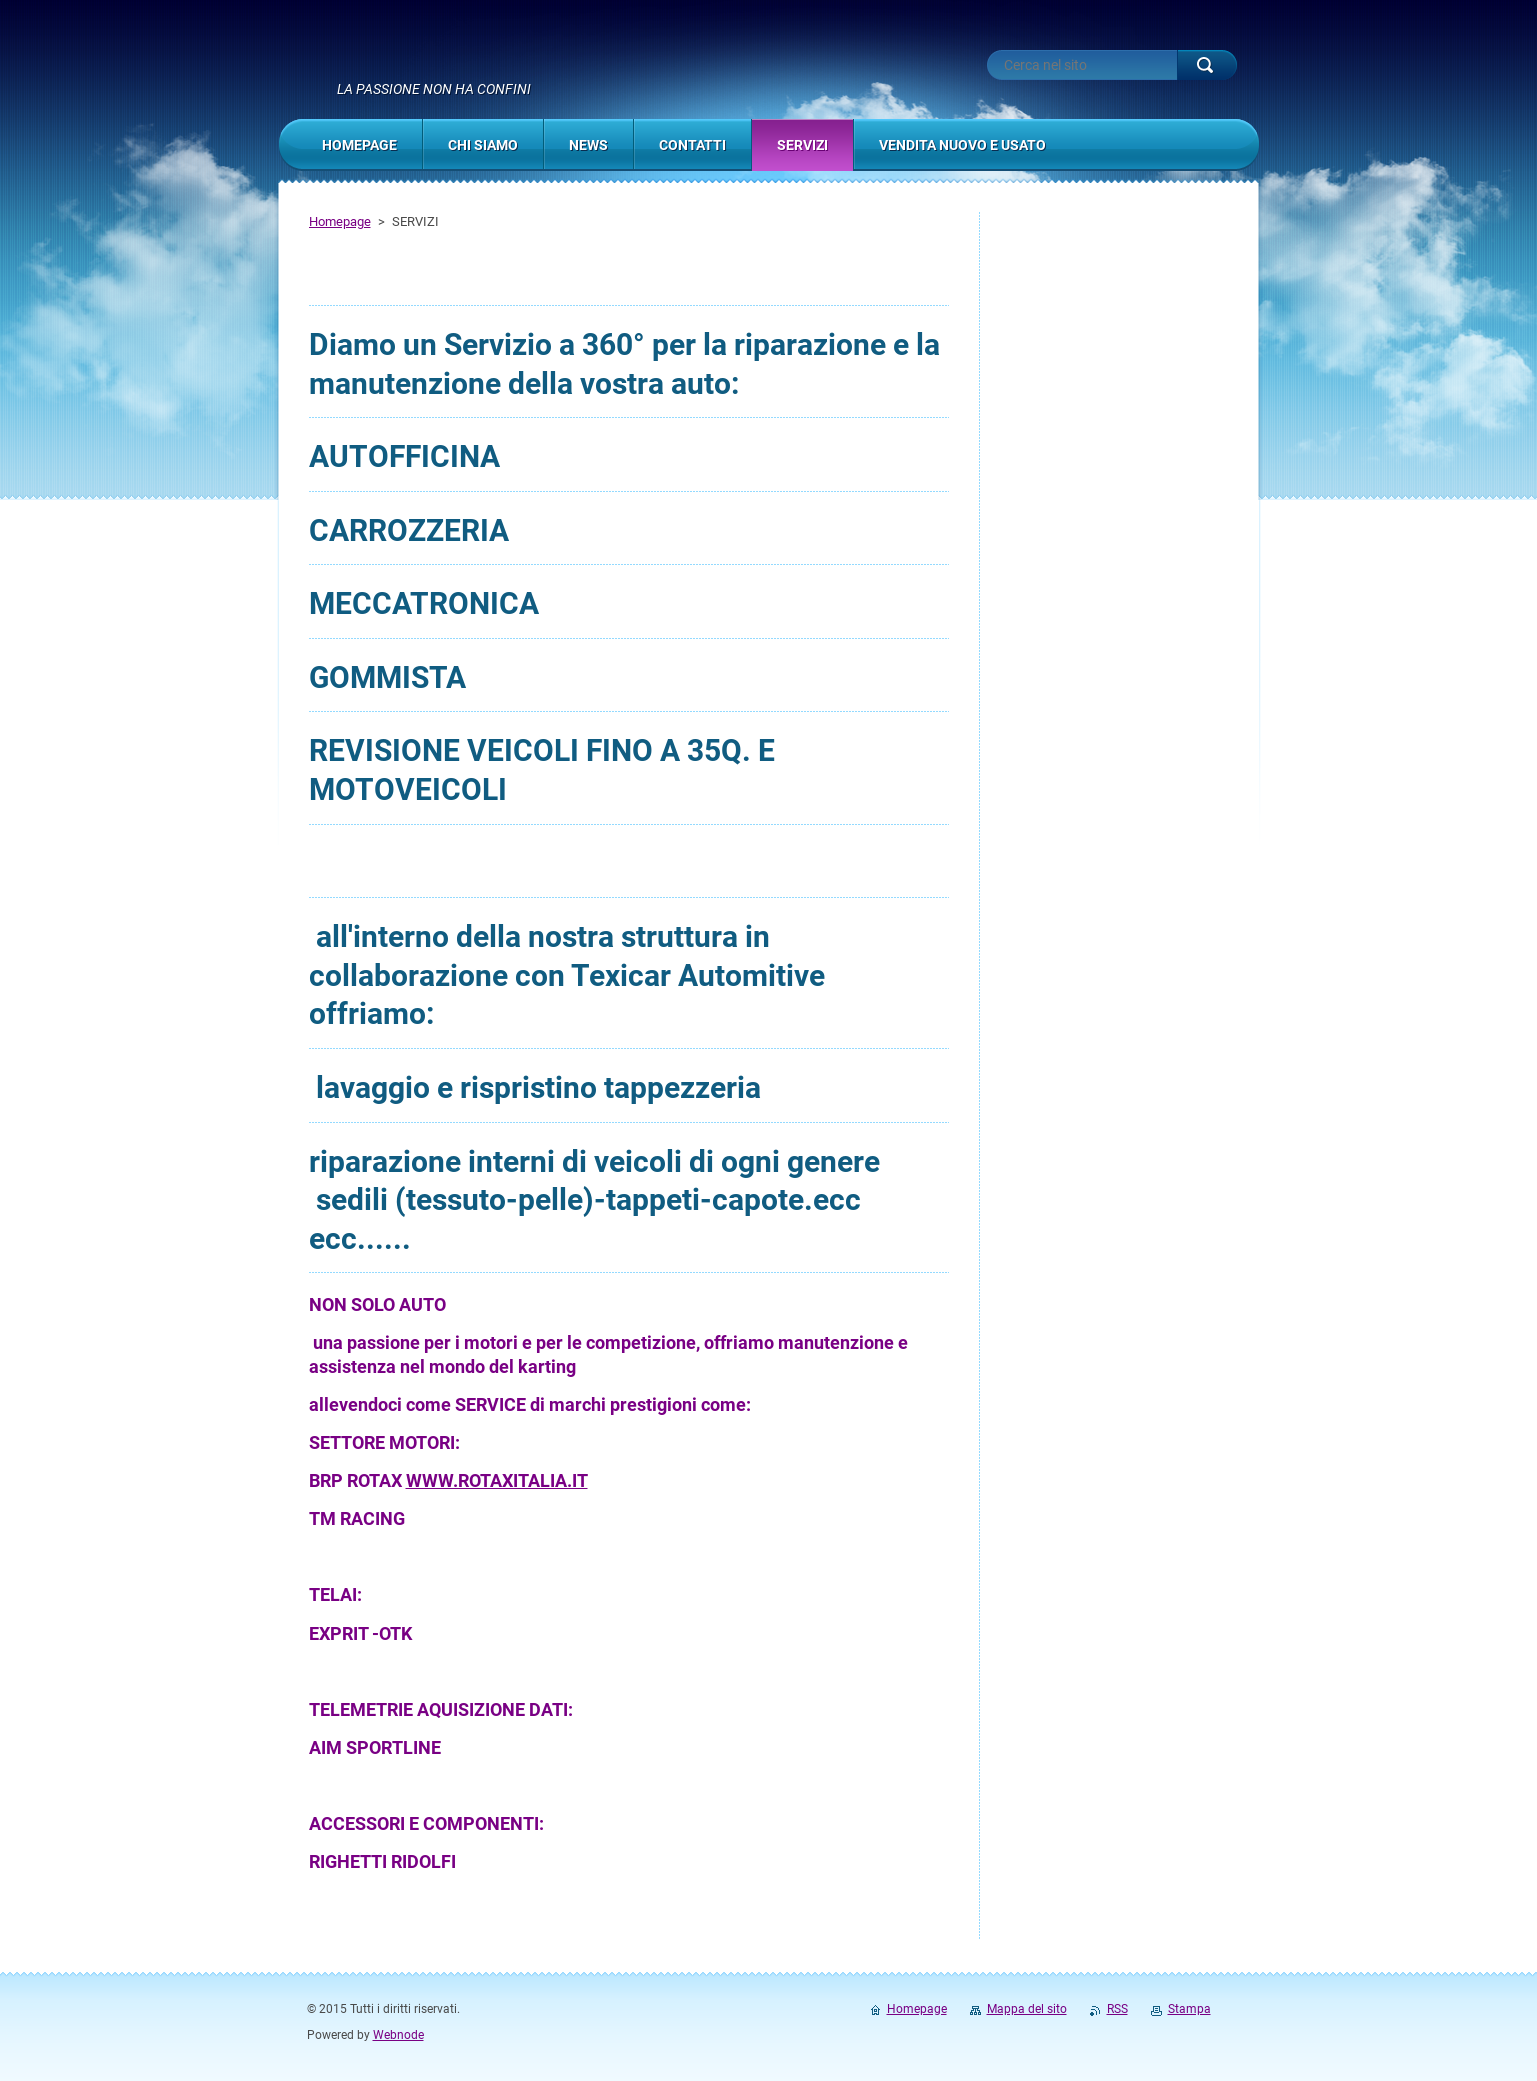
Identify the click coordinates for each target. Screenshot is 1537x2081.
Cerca (1207, 65)
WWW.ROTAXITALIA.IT (497, 1480)
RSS (1117, 2009)
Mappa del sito (1027, 2009)
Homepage (340, 221)
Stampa (1189, 2009)
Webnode (398, 2035)
